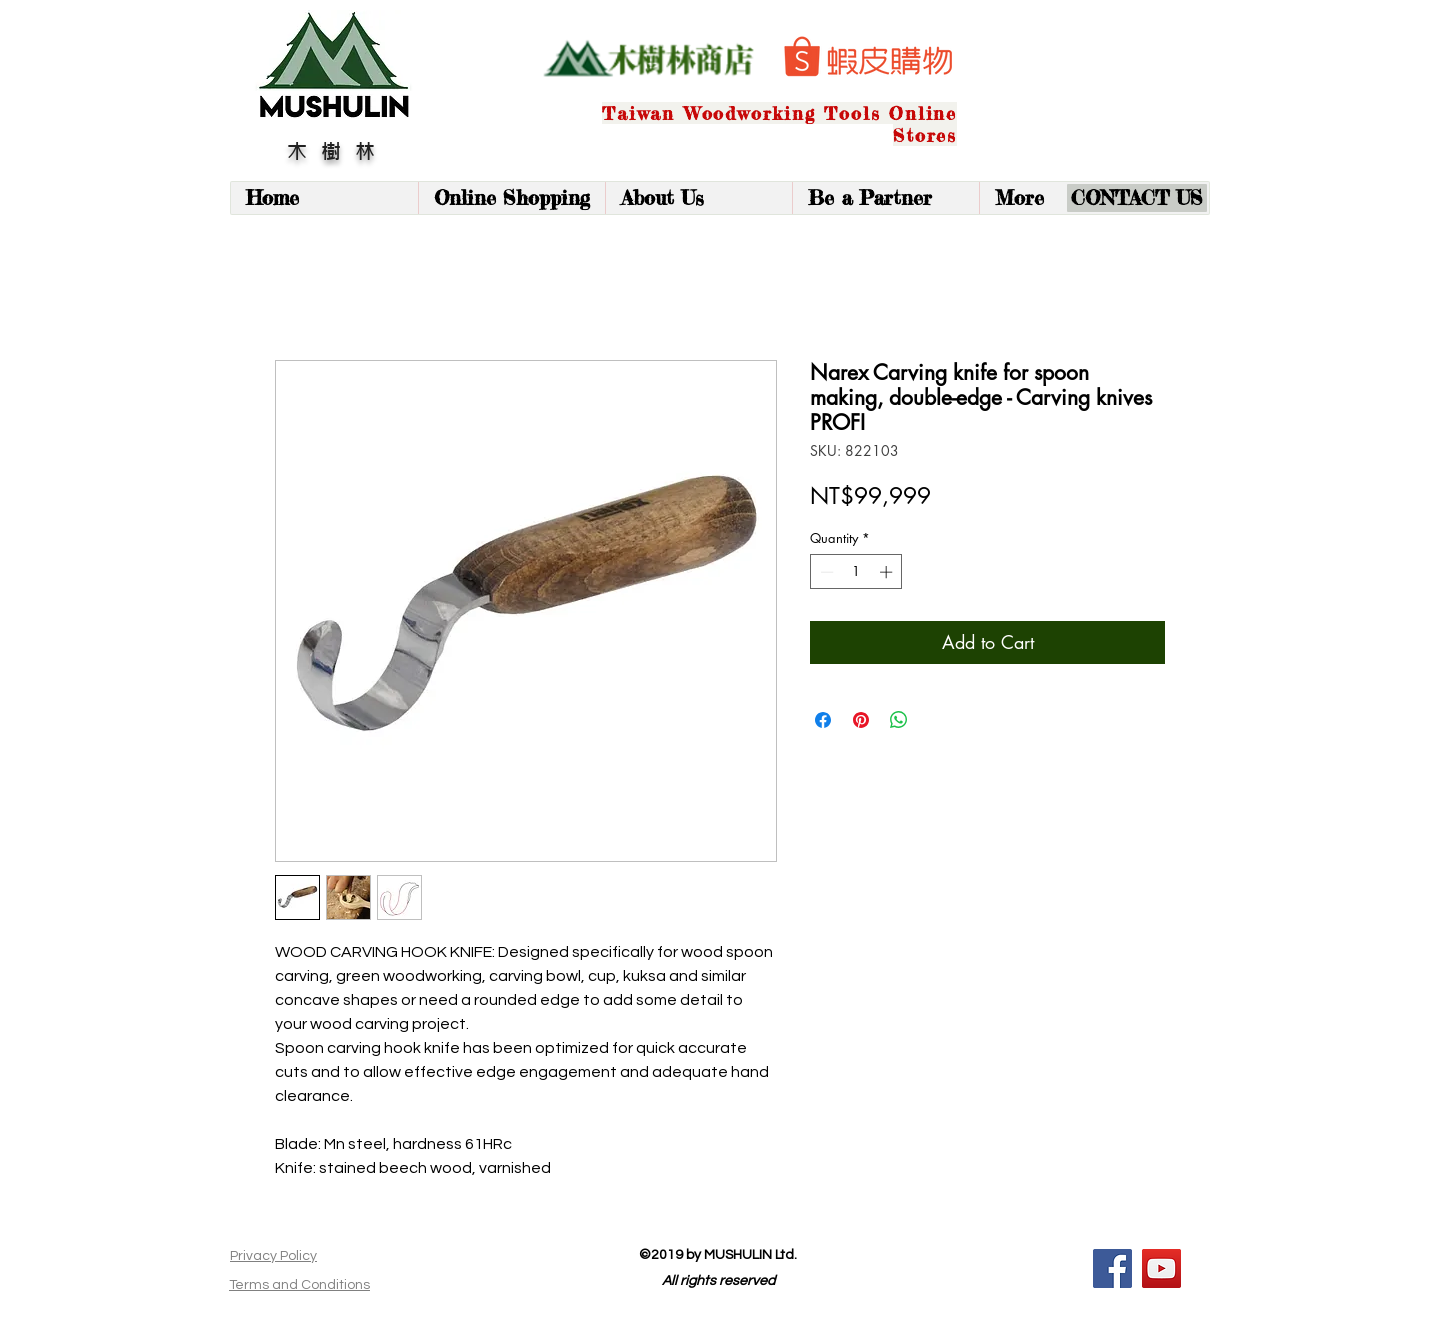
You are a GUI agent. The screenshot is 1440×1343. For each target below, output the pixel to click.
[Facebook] (1112, 1268)
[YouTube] (1161, 1268)
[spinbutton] (856, 572)
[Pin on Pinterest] (861, 720)
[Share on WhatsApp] (899, 720)
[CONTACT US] (1137, 198)
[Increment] (888, 572)
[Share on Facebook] (823, 720)
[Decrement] (825, 572)
